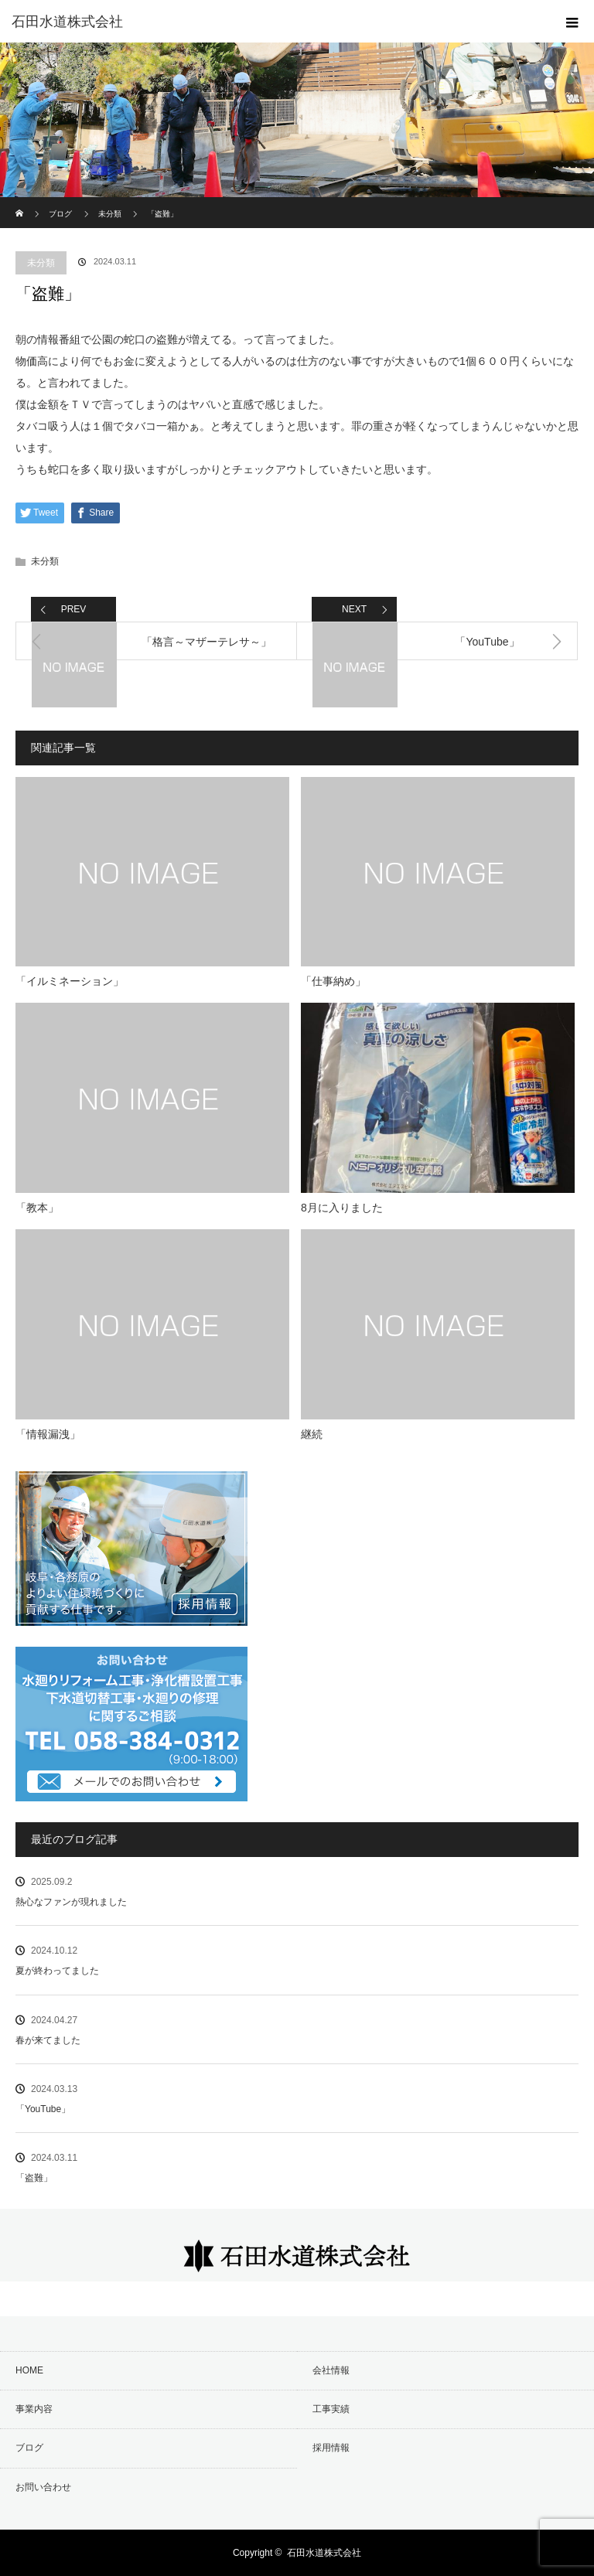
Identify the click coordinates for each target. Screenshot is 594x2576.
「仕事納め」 (333, 981)
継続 (312, 1434)
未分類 (41, 262)
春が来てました (47, 2040)
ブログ (60, 214)
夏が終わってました (57, 1970)
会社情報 (331, 2370)
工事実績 (331, 2409)
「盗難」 (34, 2177)
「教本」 (37, 1207)
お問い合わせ (43, 2487)
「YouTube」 (42, 2109)
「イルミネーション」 (69, 981)
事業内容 (34, 2409)
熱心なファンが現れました (71, 1901)
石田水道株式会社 (324, 2552)
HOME (29, 2370)
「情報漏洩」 (47, 1434)
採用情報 (331, 2447)
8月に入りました (342, 1207)
